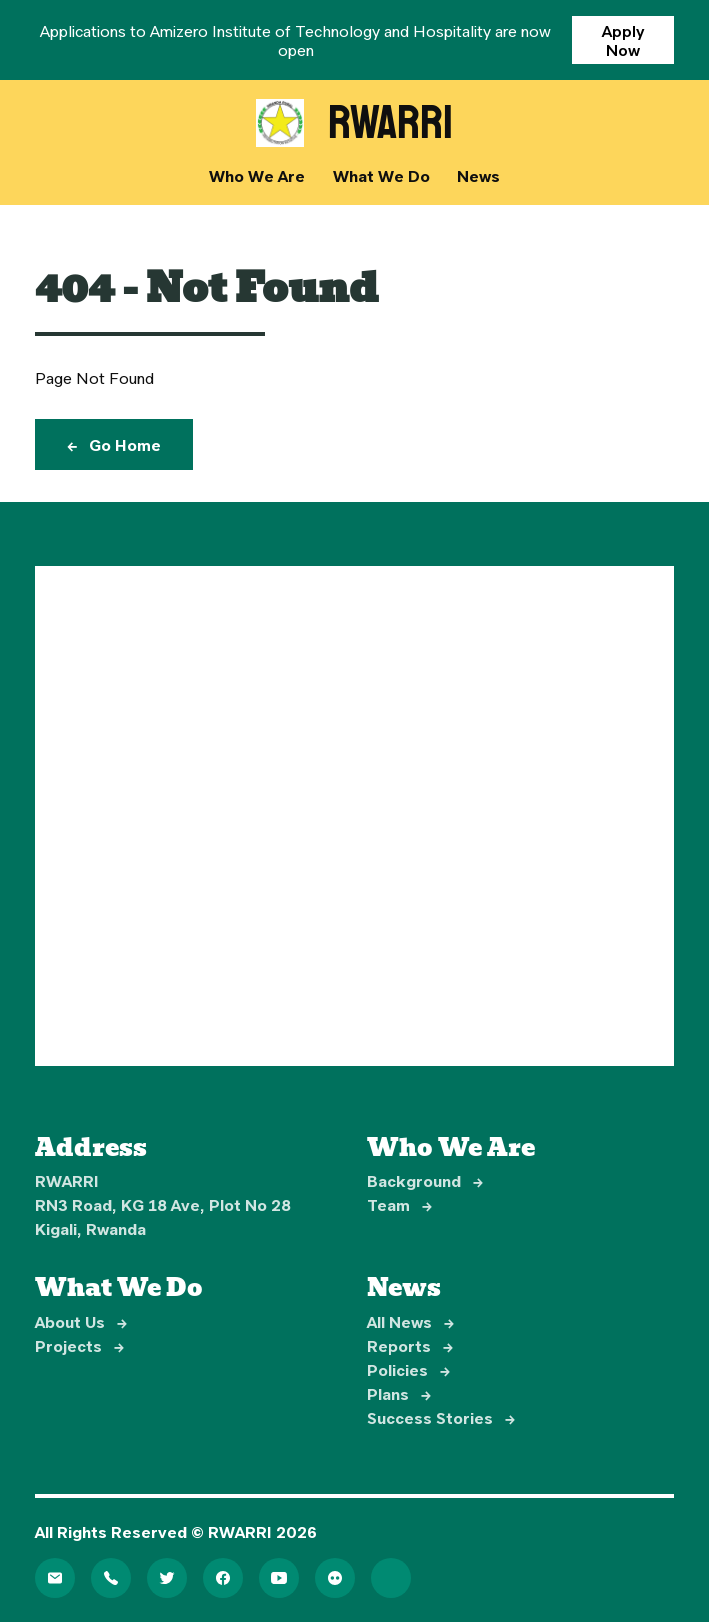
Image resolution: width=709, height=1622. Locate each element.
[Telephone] (111, 1578)
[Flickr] (335, 1578)
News (478, 175)
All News (410, 1321)
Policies (408, 1369)
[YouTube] (279, 1578)
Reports (410, 1345)
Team (399, 1204)
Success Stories (441, 1417)
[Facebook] (223, 1578)
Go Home (114, 444)
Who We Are (257, 175)
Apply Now (623, 40)
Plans (399, 1393)
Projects (79, 1345)
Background (425, 1180)
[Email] (55, 1578)
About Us (81, 1321)
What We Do (381, 175)
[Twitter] (167, 1578)
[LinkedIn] (391, 1578)
